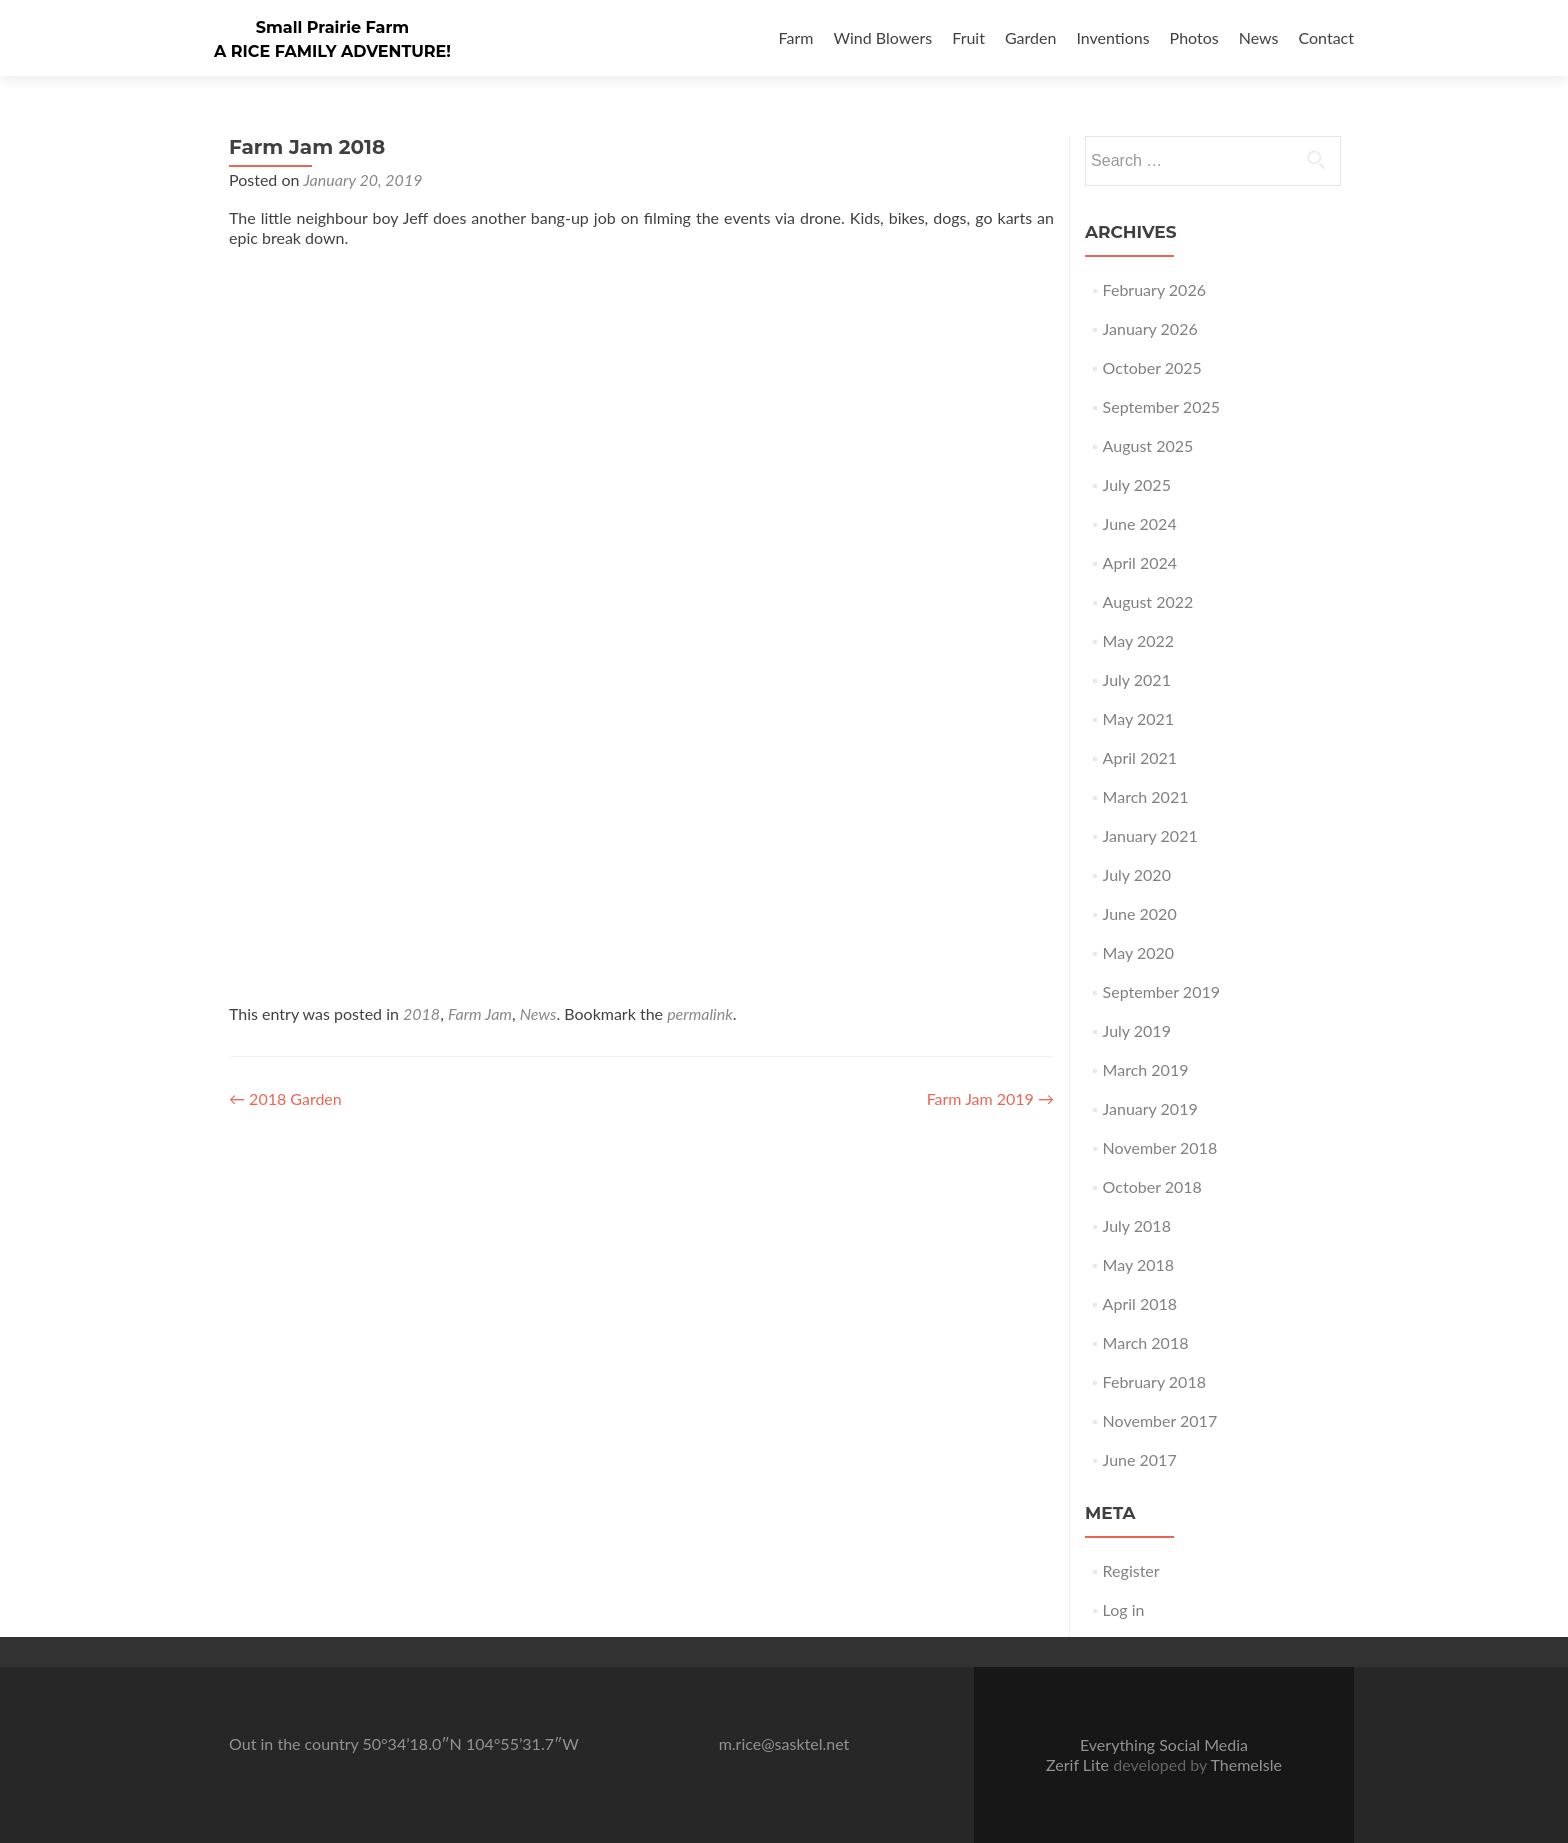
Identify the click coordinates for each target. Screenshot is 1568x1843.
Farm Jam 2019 (990, 1098)
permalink (700, 1013)
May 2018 (1138, 1264)
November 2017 (1160, 1420)
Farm (796, 37)
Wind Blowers (882, 37)
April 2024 (1140, 562)
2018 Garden (285, 1098)
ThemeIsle (1245, 1764)
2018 (421, 1013)
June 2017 (1140, 1459)
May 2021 (1138, 718)
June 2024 (1140, 523)
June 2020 (1140, 913)
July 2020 (1137, 874)
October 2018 (1152, 1186)
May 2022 (1138, 640)
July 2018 (1137, 1225)
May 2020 (1138, 952)
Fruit (968, 37)
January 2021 (1150, 835)
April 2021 (1140, 757)
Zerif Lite (1079, 1764)
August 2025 (1148, 445)
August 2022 (1148, 601)
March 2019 (1146, 1069)
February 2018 (1154, 1381)
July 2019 (1137, 1030)
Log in (1124, 1609)
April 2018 (1140, 1303)
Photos (1194, 37)
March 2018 (1146, 1342)
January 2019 (1150, 1108)
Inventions (1112, 37)
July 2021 (1137, 679)
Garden (1030, 37)
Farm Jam (480, 1013)
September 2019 (1161, 991)
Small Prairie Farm (332, 27)
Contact (1326, 37)
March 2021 (1146, 796)
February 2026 (1154, 289)
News (1259, 37)
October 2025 (1152, 367)
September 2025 (1161, 406)
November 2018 (1160, 1147)
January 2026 (1150, 328)
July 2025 (1137, 484)
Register (1131, 1570)
